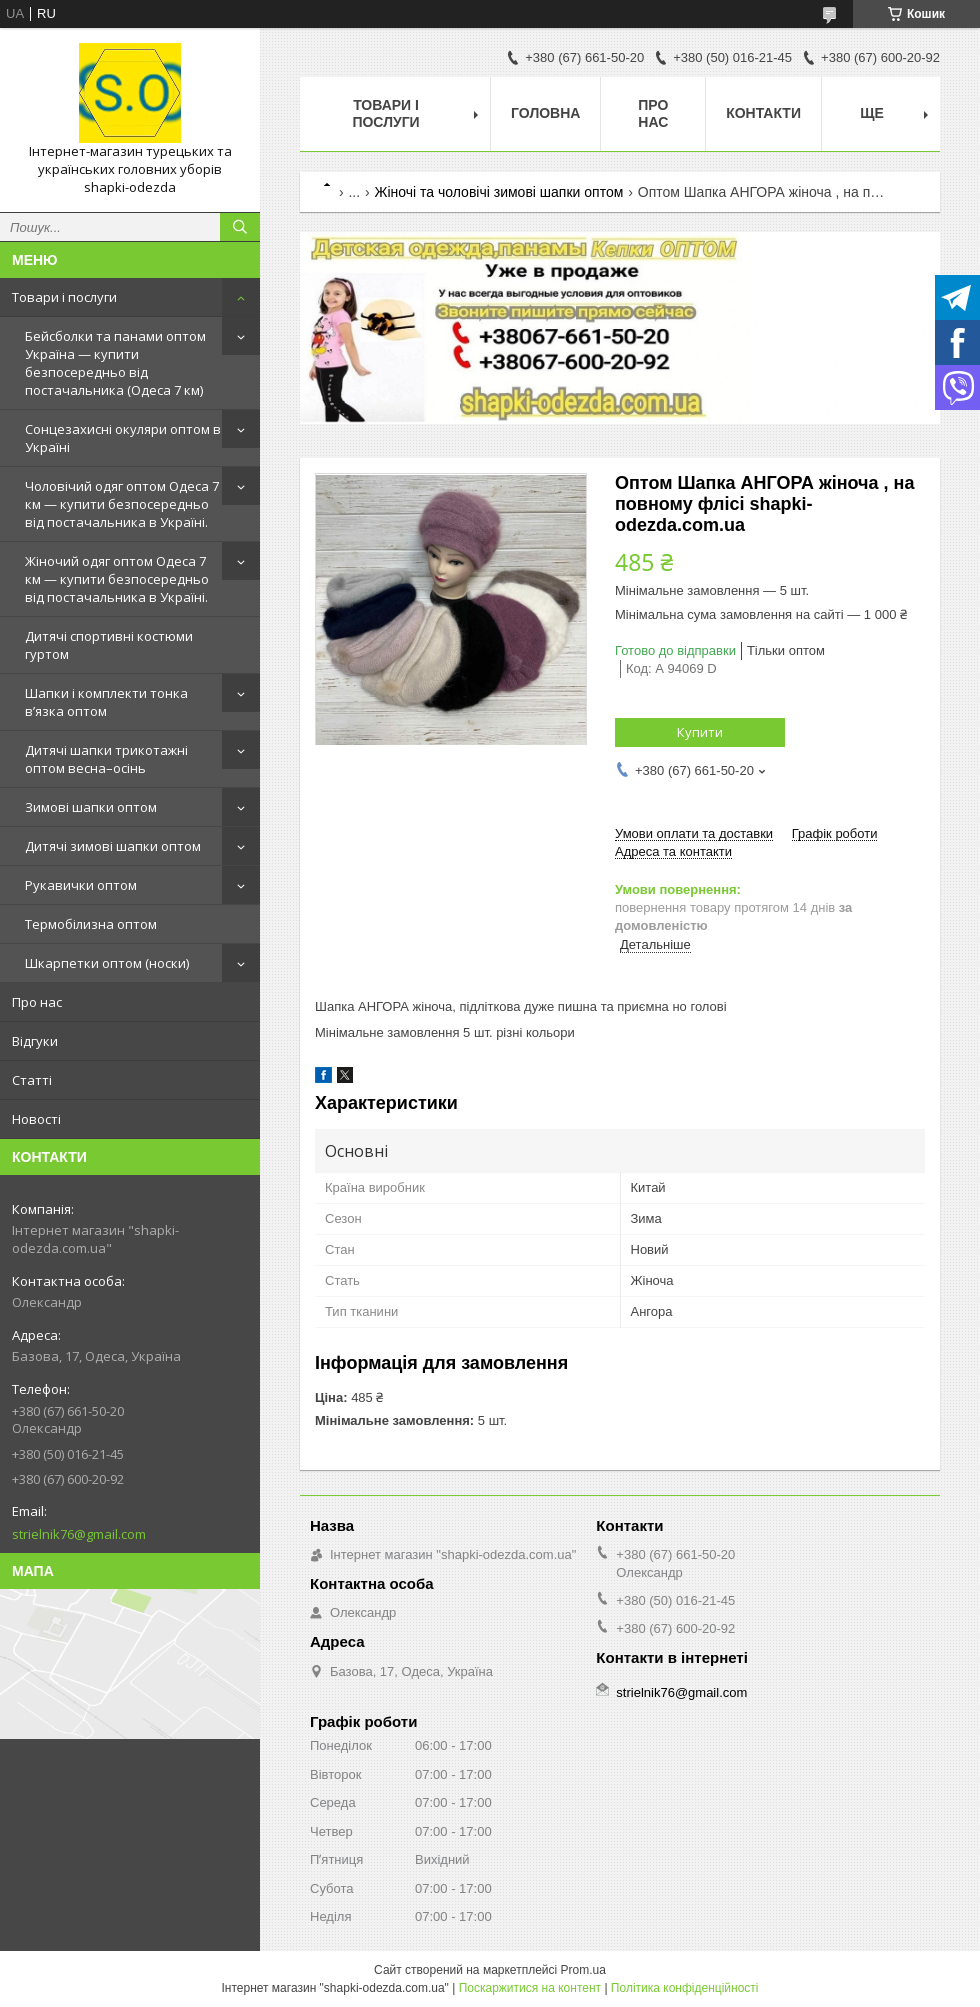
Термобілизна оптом (91, 924)
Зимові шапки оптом (91, 807)
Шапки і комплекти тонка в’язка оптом (106, 702)
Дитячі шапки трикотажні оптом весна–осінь (106, 759)
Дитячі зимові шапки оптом (113, 846)
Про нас (37, 1002)
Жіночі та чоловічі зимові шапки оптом (499, 192)
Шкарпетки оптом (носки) (107, 963)
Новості (36, 1119)
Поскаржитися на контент (530, 1988)
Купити (700, 732)
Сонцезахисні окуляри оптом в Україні (123, 438)
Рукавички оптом (81, 885)
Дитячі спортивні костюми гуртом (109, 645)
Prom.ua (583, 1970)
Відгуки (35, 1041)
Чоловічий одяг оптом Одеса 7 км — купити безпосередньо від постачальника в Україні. (122, 504)
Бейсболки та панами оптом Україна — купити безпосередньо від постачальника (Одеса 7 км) (115, 363)
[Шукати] (240, 227)
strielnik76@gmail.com (79, 1534)
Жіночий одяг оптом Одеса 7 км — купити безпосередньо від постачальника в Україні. (117, 579)
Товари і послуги (64, 297)
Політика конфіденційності (685, 1988)
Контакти (763, 113)
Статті (32, 1080)
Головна (545, 113)
